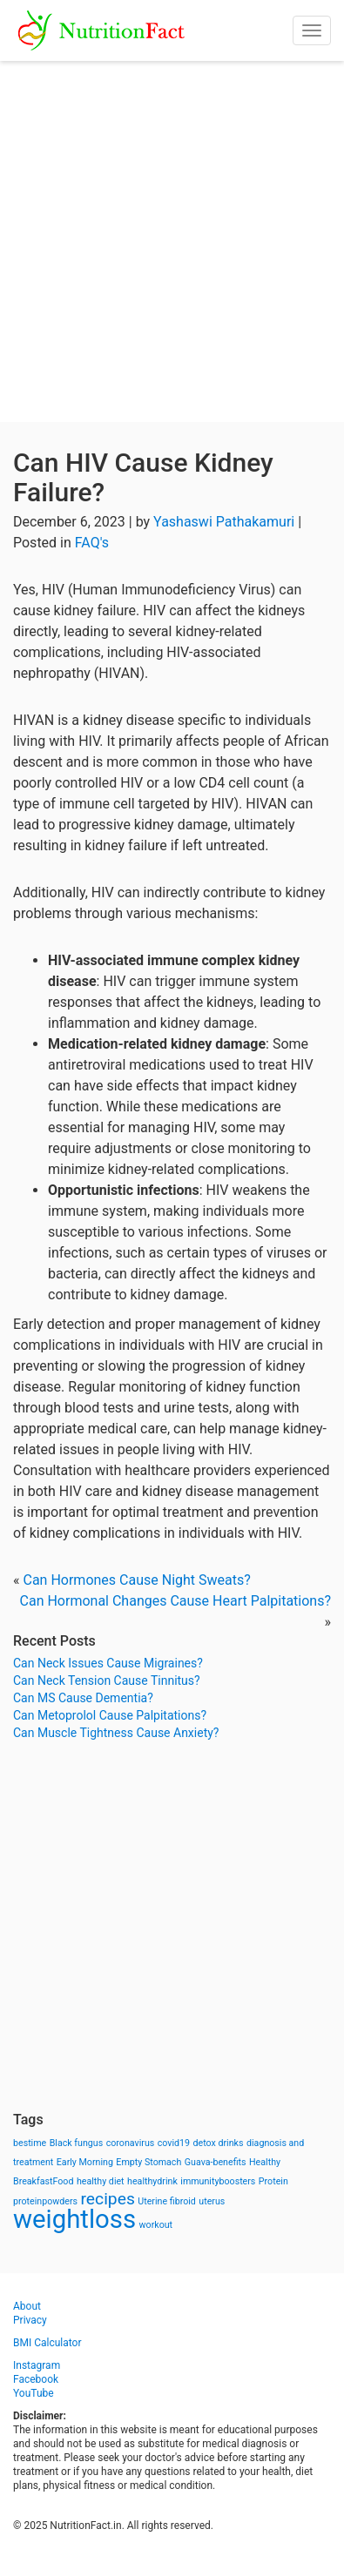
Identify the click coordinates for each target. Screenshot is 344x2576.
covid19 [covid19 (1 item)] (174, 2143)
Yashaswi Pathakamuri (223, 521)
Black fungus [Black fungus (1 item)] (76, 2143)
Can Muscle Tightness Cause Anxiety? (116, 1733)
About (27, 2306)
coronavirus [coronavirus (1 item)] (130, 2143)
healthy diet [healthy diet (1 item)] (101, 2181)
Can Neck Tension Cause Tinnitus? (106, 1680)
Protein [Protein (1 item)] (273, 2181)
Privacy (30, 2320)
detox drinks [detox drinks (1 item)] (218, 2143)
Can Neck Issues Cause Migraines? (108, 1663)
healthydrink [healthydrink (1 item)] (152, 2181)
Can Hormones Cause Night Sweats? (136, 1580)
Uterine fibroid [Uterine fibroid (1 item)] (167, 2201)
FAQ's (92, 542)
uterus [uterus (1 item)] (212, 2201)
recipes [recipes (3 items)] (108, 2199)
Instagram (36, 2365)
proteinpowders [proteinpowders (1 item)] (45, 2201)
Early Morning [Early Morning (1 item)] (85, 2162)
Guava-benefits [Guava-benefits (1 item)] (215, 2162)
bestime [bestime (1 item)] (29, 2143)
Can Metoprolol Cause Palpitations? (109, 1715)
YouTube (33, 2393)
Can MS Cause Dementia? (83, 1698)
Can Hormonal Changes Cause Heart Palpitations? (175, 1601)
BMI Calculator (47, 2343)
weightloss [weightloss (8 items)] (74, 2219)
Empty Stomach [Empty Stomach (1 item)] (148, 2162)
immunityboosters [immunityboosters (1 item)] (217, 2181)
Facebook (35, 2379)
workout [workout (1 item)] (156, 2225)
